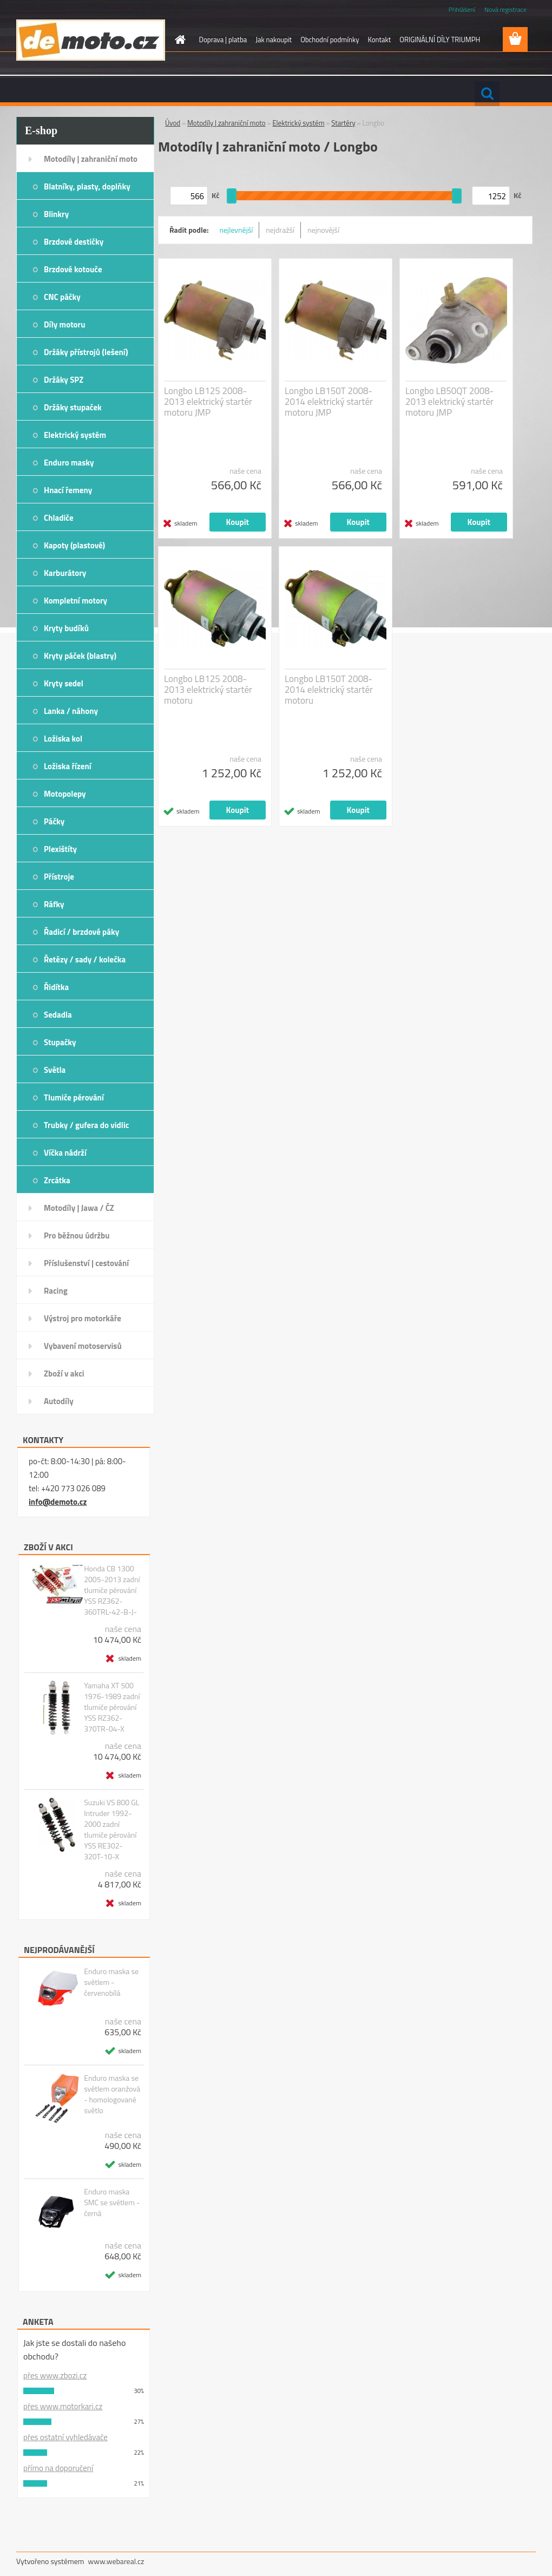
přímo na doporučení (58, 2468)
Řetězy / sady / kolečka (85, 959)
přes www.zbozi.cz (55, 2375)
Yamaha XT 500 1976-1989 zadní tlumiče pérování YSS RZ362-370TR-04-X (112, 1707)
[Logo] (90, 40)
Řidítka (56, 987)
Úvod (172, 122)
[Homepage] (178, 39)
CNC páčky (62, 297)
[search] (487, 93)
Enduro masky (69, 462)
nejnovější (323, 229)
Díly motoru (64, 324)
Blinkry (56, 214)
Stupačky (60, 1042)
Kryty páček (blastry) (80, 656)
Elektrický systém (75, 435)
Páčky (54, 821)
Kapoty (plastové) (74, 545)
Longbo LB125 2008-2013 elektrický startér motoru (208, 689)
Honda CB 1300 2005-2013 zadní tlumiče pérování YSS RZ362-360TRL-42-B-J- (112, 1590)
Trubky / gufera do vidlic (86, 1125)
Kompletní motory (75, 600)
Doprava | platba (223, 39)
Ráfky (54, 904)
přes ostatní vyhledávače (65, 2437)
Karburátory (65, 573)
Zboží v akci (64, 1373)
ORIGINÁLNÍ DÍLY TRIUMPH (439, 39)
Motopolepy (65, 794)
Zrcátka (57, 1180)
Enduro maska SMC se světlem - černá (112, 2202)
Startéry (343, 122)
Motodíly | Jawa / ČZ (79, 1208)
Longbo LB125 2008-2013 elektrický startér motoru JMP (208, 401)
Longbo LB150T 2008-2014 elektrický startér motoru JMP (329, 401)
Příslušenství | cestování (86, 1263)
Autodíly (59, 1401)
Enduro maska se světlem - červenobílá (111, 1982)
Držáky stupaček (73, 407)
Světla (54, 1070)
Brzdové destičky (73, 241)
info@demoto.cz (58, 1502)
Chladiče (59, 518)
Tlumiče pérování (74, 1097)
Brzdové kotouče (73, 269)
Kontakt (379, 39)
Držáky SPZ (63, 379)
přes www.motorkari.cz (62, 2406)
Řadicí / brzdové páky (81, 932)
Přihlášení (462, 9)
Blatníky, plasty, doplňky (87, 186)
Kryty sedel (63, 683)
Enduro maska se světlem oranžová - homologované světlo (112, 2094)
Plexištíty (60, 849)
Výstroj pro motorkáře (82, 1318)
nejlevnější (236, 229)
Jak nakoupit (273, 39)
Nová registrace (505, 9)
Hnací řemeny (68, 490)
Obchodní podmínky (329, 39)
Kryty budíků (66, 628)
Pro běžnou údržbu (77, 1235)
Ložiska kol (63, 738)
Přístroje (59, 876)
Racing (56, 1290)
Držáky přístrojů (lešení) (86, 352)
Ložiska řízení (67, 766)
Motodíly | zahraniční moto (90, 159)
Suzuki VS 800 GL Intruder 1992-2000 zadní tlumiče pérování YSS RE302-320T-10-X (111, 1829)
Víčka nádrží (65, 1152)
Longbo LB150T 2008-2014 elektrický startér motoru (329, 689)
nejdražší (280, 229)
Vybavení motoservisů (83, 1346)
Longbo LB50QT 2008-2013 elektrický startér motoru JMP (449, 401)
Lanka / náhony (71, 711)
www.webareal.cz (116, 2561)
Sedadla (58, 1014)
